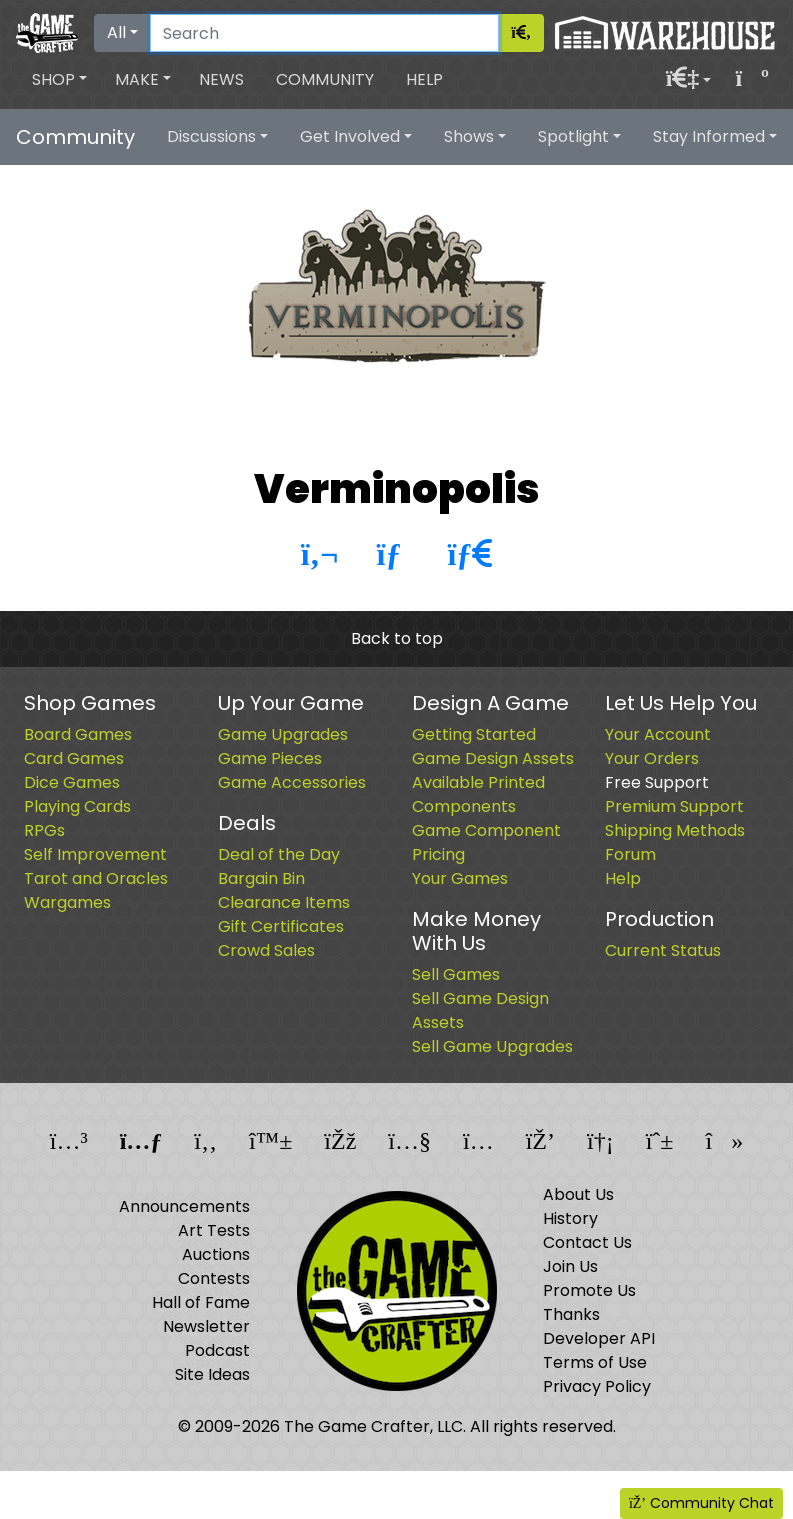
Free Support (657, 782)
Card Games (74, 758)
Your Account (658, 734)
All (116, 32)
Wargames (67, 902)
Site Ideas (212, 1374)
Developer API (599, 1338)
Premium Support (674, 806)
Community (325, 79)
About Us (578, 1194)
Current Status (663, 950)
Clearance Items (284, 902)
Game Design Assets (493, 758)
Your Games (460, 878)
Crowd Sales (266, 950)
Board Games (78, 734)
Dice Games (72, 782)
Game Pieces (270, 758)
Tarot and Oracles (96, 878)
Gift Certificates (281, 926)
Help (424, 79)
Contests (214, 1278)
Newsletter (206, 1326)
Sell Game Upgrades (492, 1046)
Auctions (216, 1254)
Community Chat (701, 1503)
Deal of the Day (279, 854)
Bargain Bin (261, 878)
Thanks (571, 1314)
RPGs (44, 830)
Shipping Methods (675, 830)
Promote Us (589, 1290)
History (570, 1218)
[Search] (324, 33)
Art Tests (214, 1230)
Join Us (570, 1266)
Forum (630, 854)
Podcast (217, 1350)
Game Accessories (292, 782)
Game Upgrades (283, 734)
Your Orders (652, 758)
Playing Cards (77, 806)
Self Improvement (95, 854)
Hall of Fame (201, 1302)
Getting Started (474, 734)
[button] (59, 80)
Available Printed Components (478, 794)
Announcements (184, 1206)
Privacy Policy (597, 1386)
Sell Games (456, 974)
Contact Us (587, 1242)
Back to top (397, 638)
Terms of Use (595, 1362)
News (221, 79)
